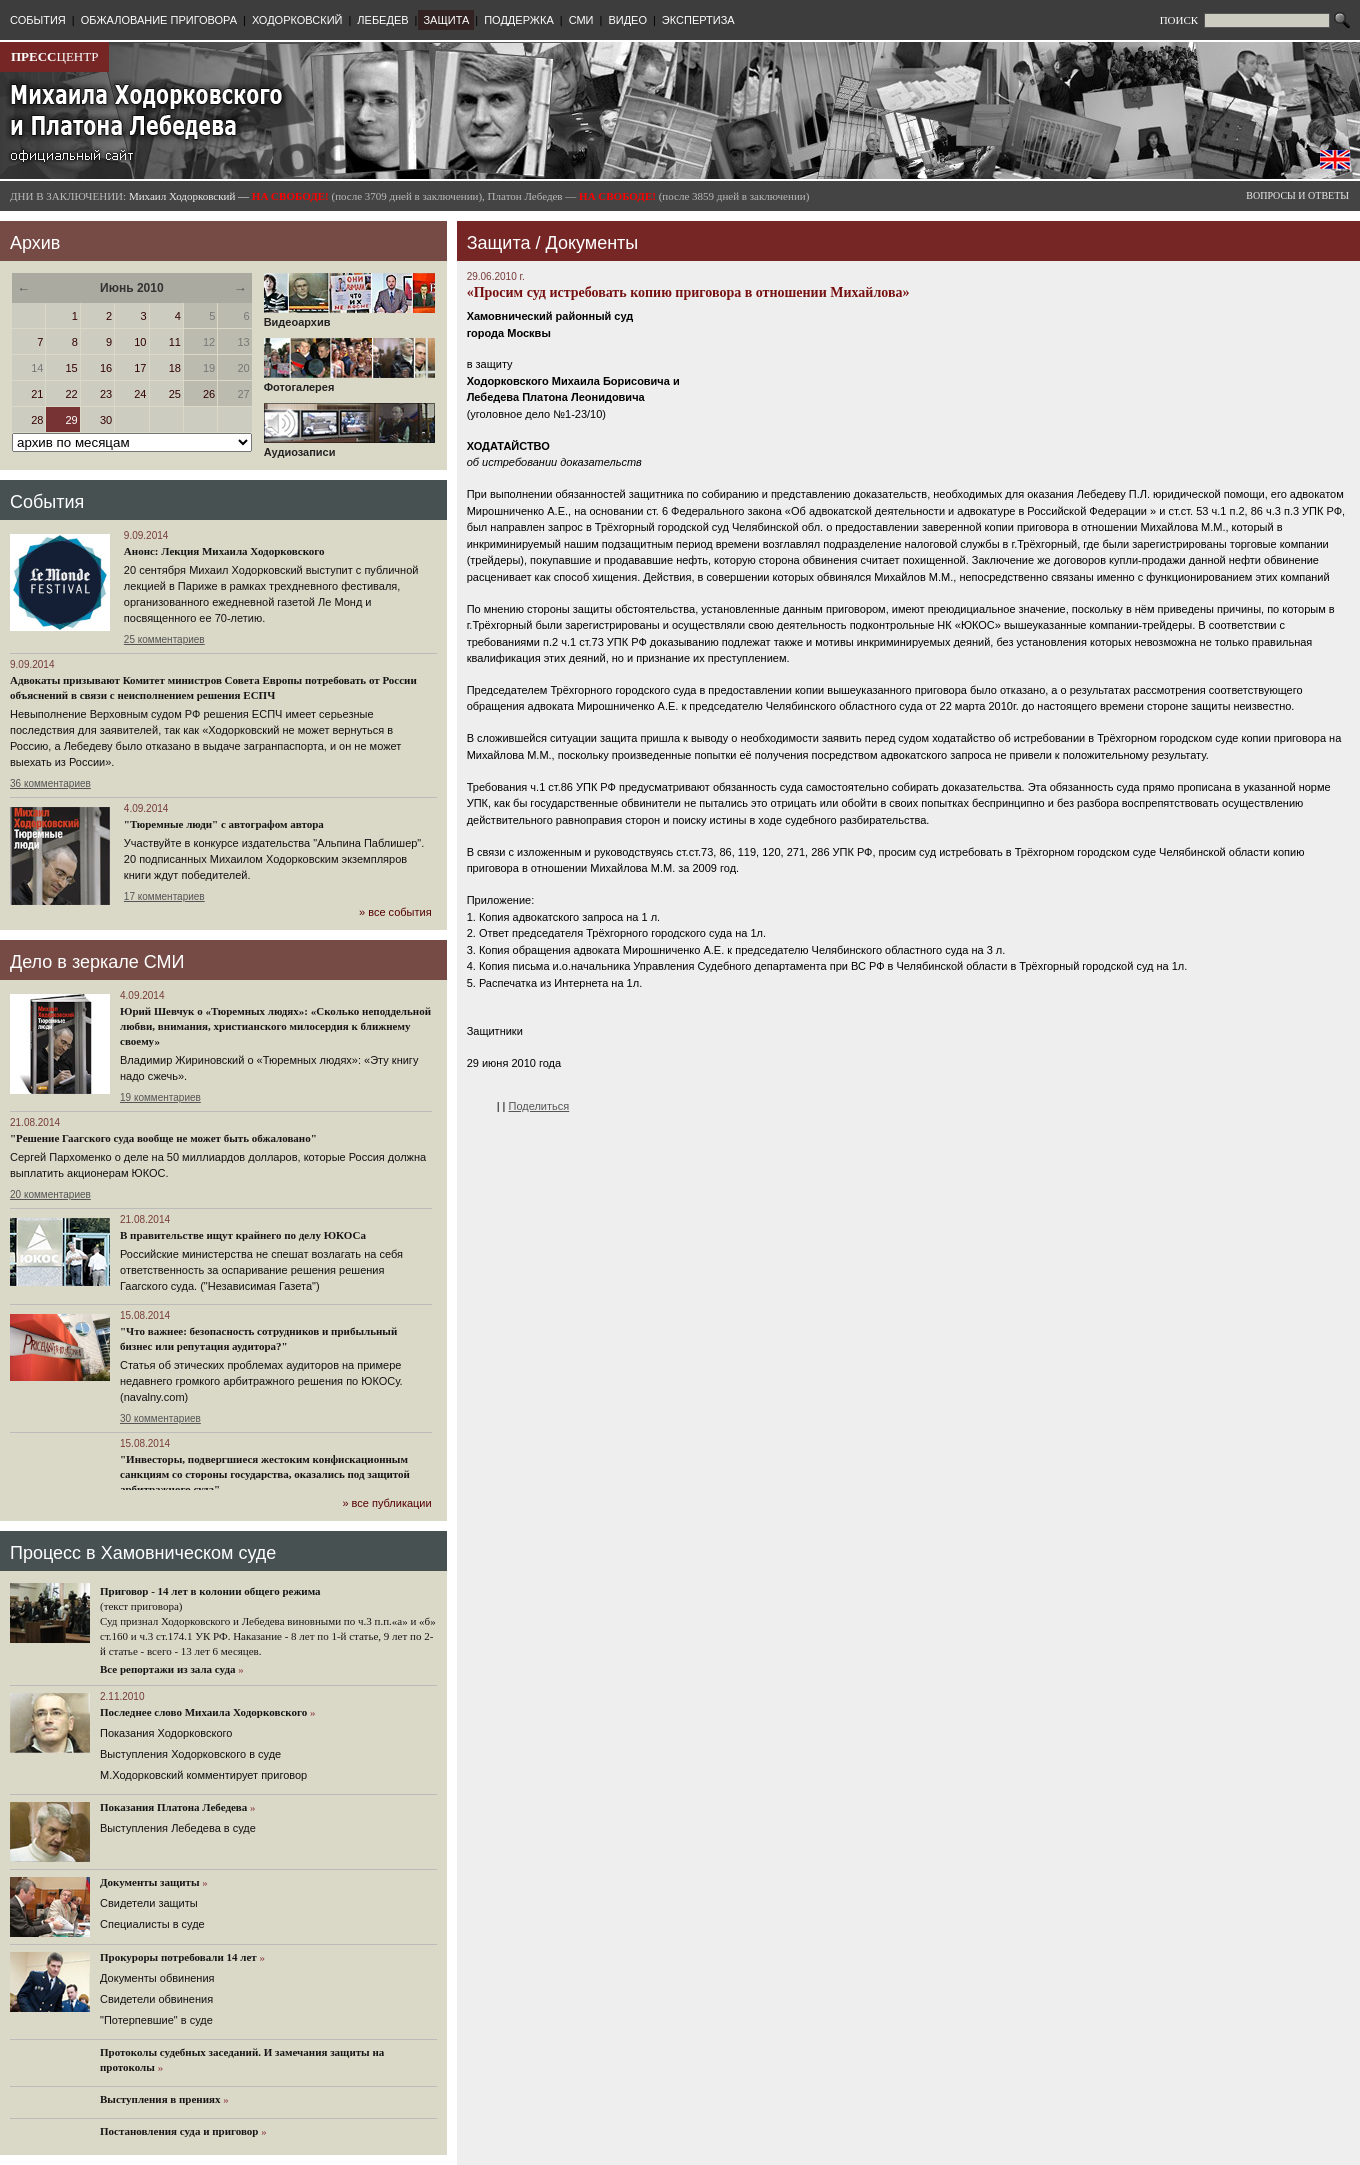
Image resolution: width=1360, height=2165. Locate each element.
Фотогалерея (349, 382)
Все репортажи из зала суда (167, 1669)
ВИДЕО (627, 20)
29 (72, 420)
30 (106, 420)
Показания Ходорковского (166, 1733)
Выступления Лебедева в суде (178, 1828)
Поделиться (539, 1106)
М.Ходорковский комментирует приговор (203, 1775)
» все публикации (386, 1503)
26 (209, 394)
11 (175, 342)
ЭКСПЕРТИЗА (698, 20)
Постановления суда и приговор (179, 2131)
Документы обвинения (157, 1978)
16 (106, 368)
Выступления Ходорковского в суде (190, 1754)
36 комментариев (50, 783)
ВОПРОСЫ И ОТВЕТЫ (1297, 195)
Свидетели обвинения (156, 1999)
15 (72, 368)
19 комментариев (160, 1097)
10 (140, 342)
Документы (591, 243)
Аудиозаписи (349, 447)
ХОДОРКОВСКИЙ (297, 20)
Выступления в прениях (160, 2099)
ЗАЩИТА (446, 20)
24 (140, 394)
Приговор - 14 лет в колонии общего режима (210, 1591)
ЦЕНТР (54, 56)
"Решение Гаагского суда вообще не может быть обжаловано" (163, 1138)
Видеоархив (349, 317)
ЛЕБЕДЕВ (382, 20)
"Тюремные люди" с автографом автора (224, 824)
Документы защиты (150, 1882)
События (47, 502)
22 (72, 394)
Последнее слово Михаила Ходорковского (203, 1712)
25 (175, 394)
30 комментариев (160, 1418)
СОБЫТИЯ (38, 20)
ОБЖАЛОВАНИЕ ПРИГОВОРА (159, 20)
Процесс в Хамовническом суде (143, 1553)
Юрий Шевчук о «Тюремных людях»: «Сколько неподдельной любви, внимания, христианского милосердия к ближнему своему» (275, 1026)
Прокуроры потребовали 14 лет (178, 1957)
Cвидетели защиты (149, 1903)
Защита (499, 243)
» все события (395, 912)
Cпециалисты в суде (152, 1924)
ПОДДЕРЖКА (519, 20)
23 (106, 394)
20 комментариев (50, 1194)
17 (140, 368)
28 (37, 420)
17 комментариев (164, 896)
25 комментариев (164, 639)
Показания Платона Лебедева (173, 1807)
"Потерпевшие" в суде (156, 2020)
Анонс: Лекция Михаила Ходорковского (224, 551)
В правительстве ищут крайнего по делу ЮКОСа (243, 1235)
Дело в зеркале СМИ (97, 962)
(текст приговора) (141, 1606)
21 (37, 394)
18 (175, 368)
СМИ (581, 20)
